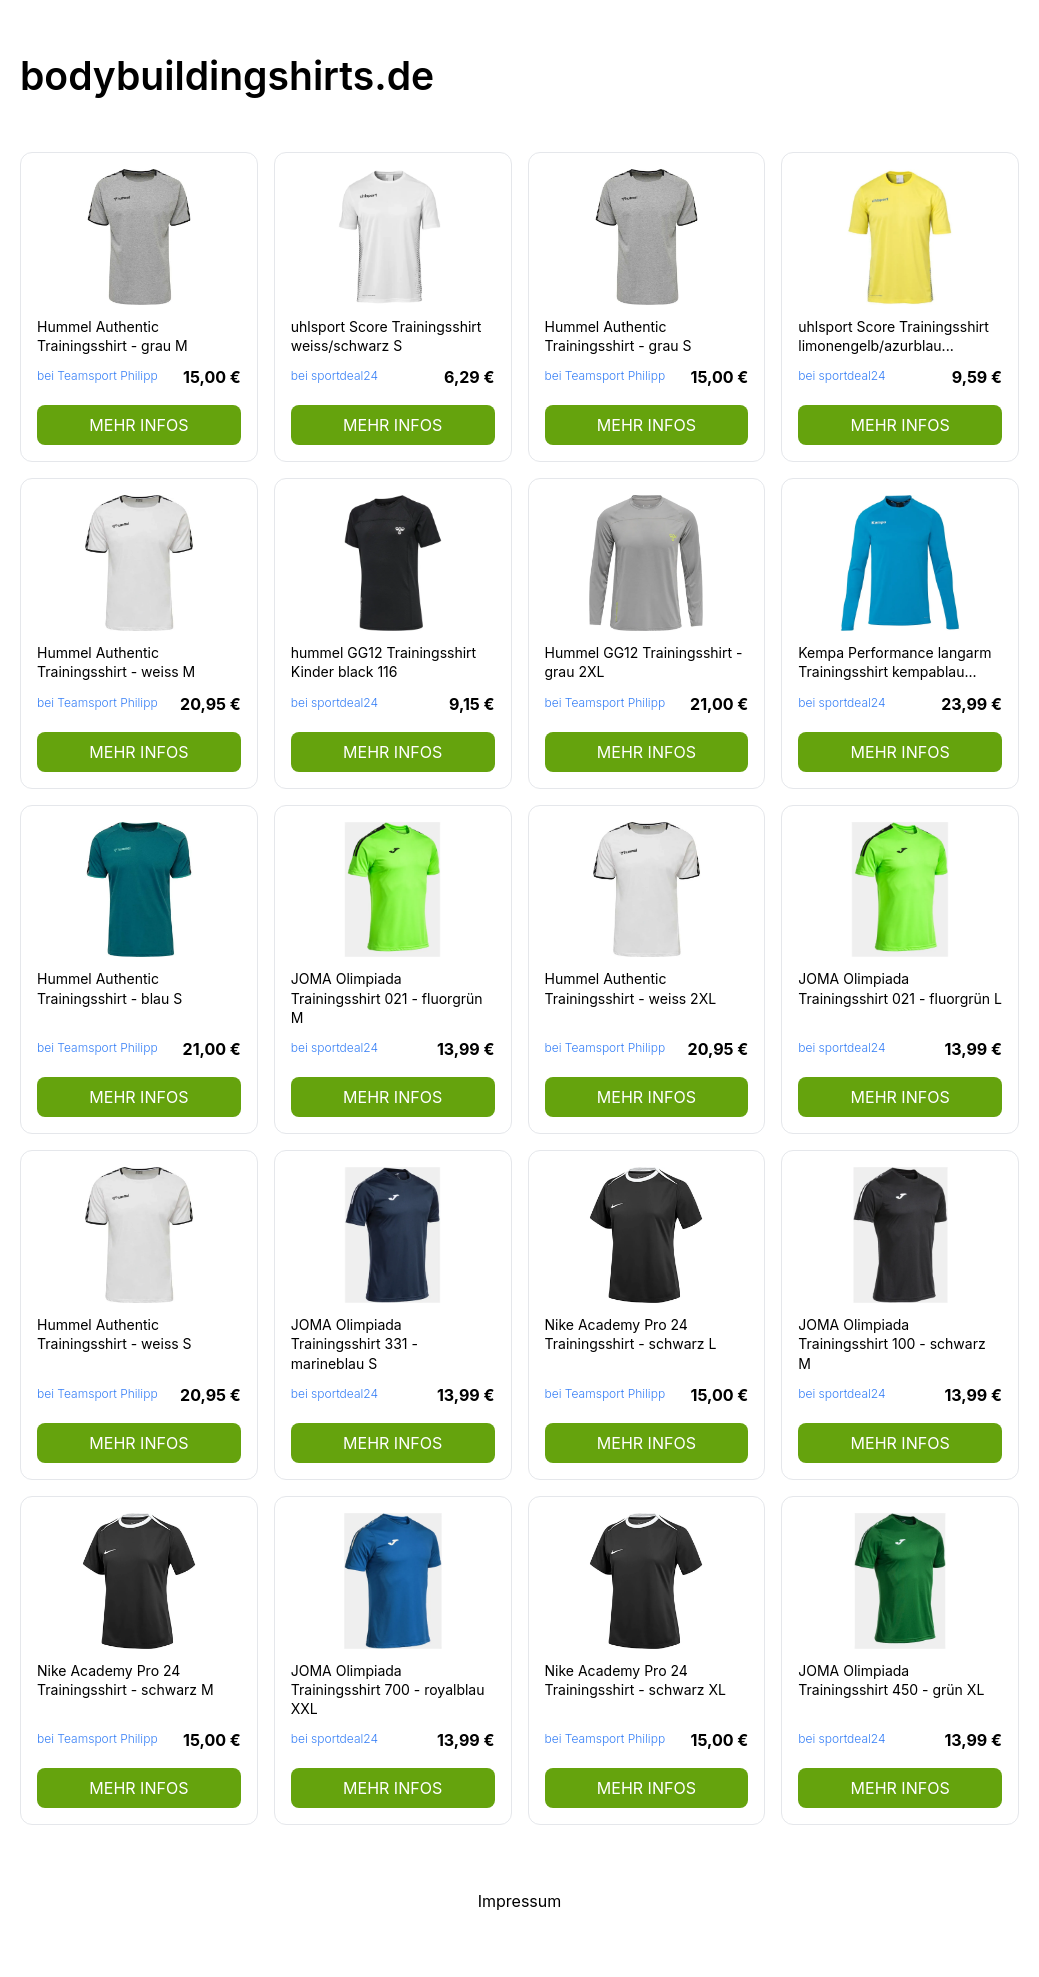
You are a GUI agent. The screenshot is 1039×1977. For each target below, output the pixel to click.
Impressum (520, 1901)
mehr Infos (138, 425)
